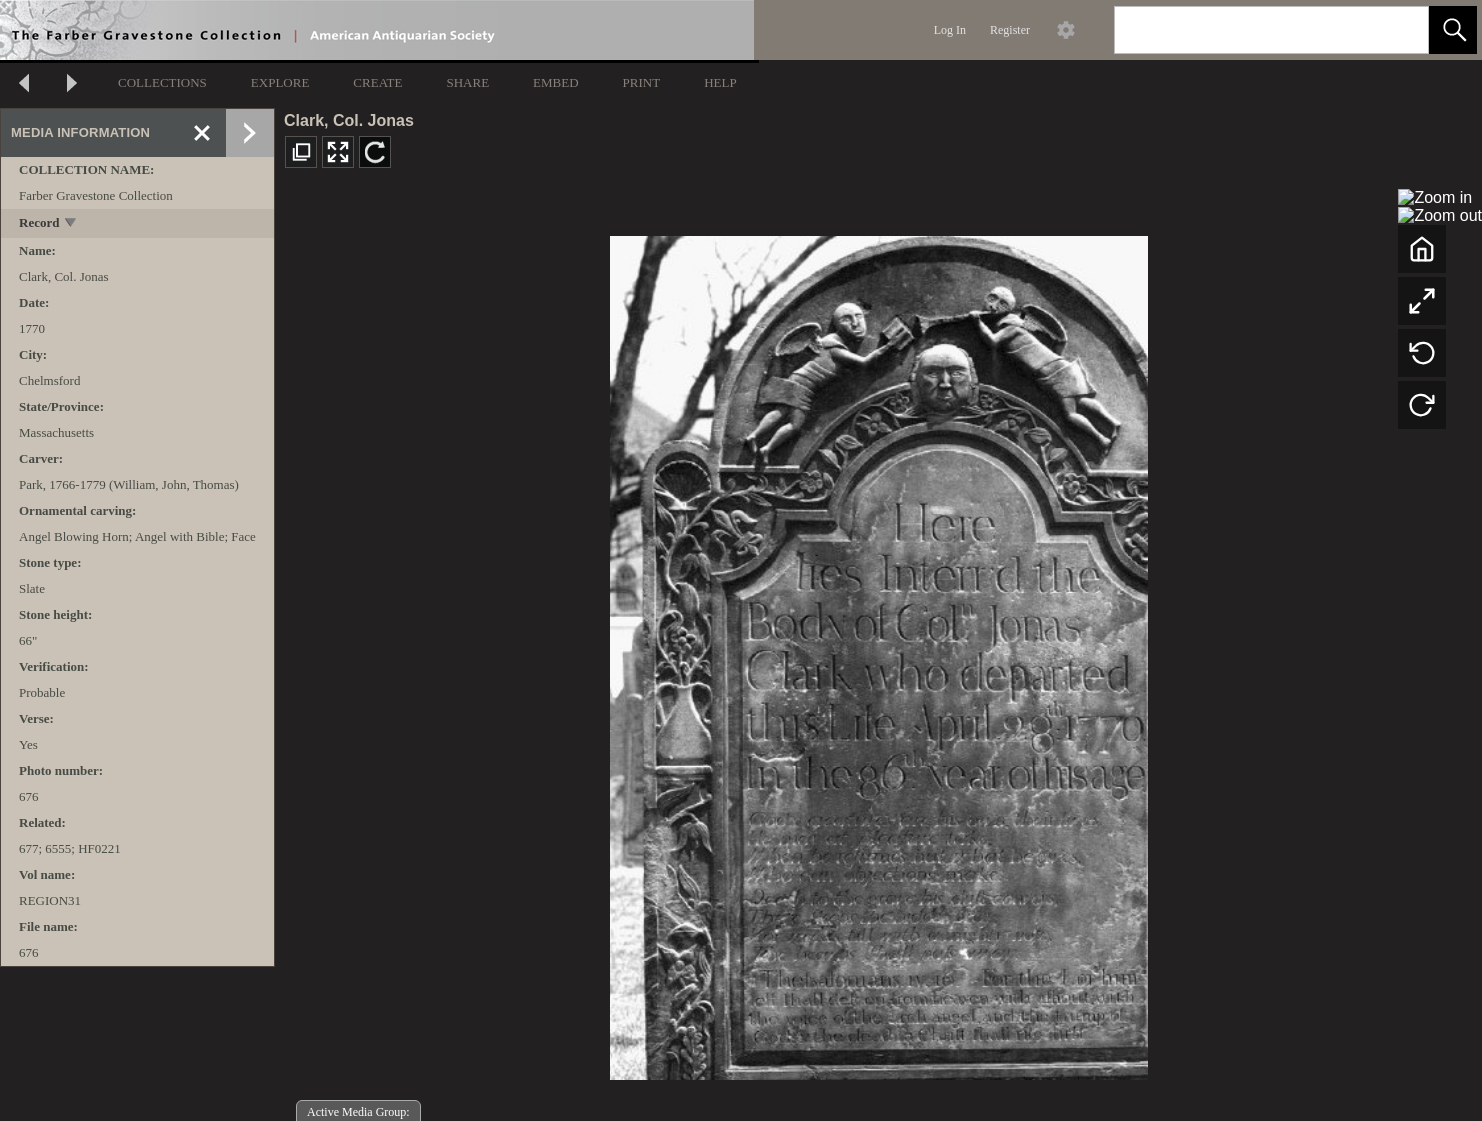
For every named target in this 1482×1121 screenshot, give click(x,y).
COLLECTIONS (162, 82)
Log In (950, 30)
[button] (1453, 30)
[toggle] (71, 224)
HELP (720, 82)
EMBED (556, 82)
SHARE (467, 82)
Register (1010, 30)
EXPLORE (280, 82)
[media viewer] (878, 652)
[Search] (1248, 30)
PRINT (642, 82)
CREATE (377, 82)
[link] (1397, 29)
